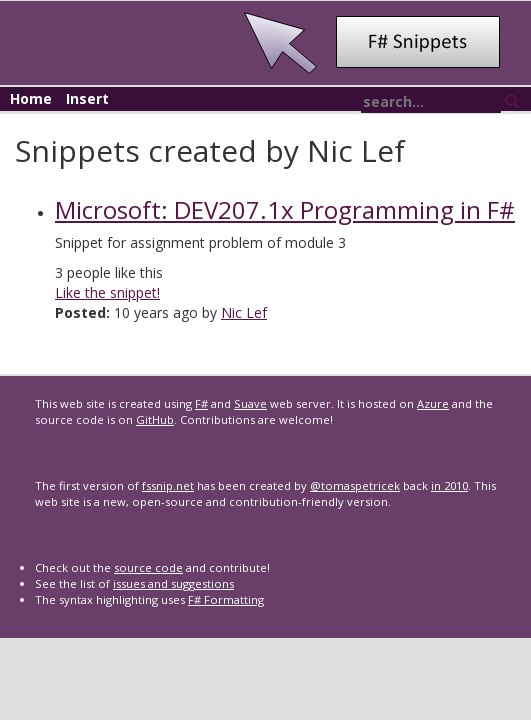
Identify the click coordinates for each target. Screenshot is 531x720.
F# (201, 403)
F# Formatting (226, 599)
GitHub (155, 419)
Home (31, 98)
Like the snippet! (107, 292)
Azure (433, 403)
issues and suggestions (173, 583)
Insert (87, 98)
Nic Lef (244, 312)
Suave (250, 403)
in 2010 (449, 485)
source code (148, 567)
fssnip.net (168, 485)
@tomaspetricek (355, 485)
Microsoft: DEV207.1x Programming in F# (285, 209)
